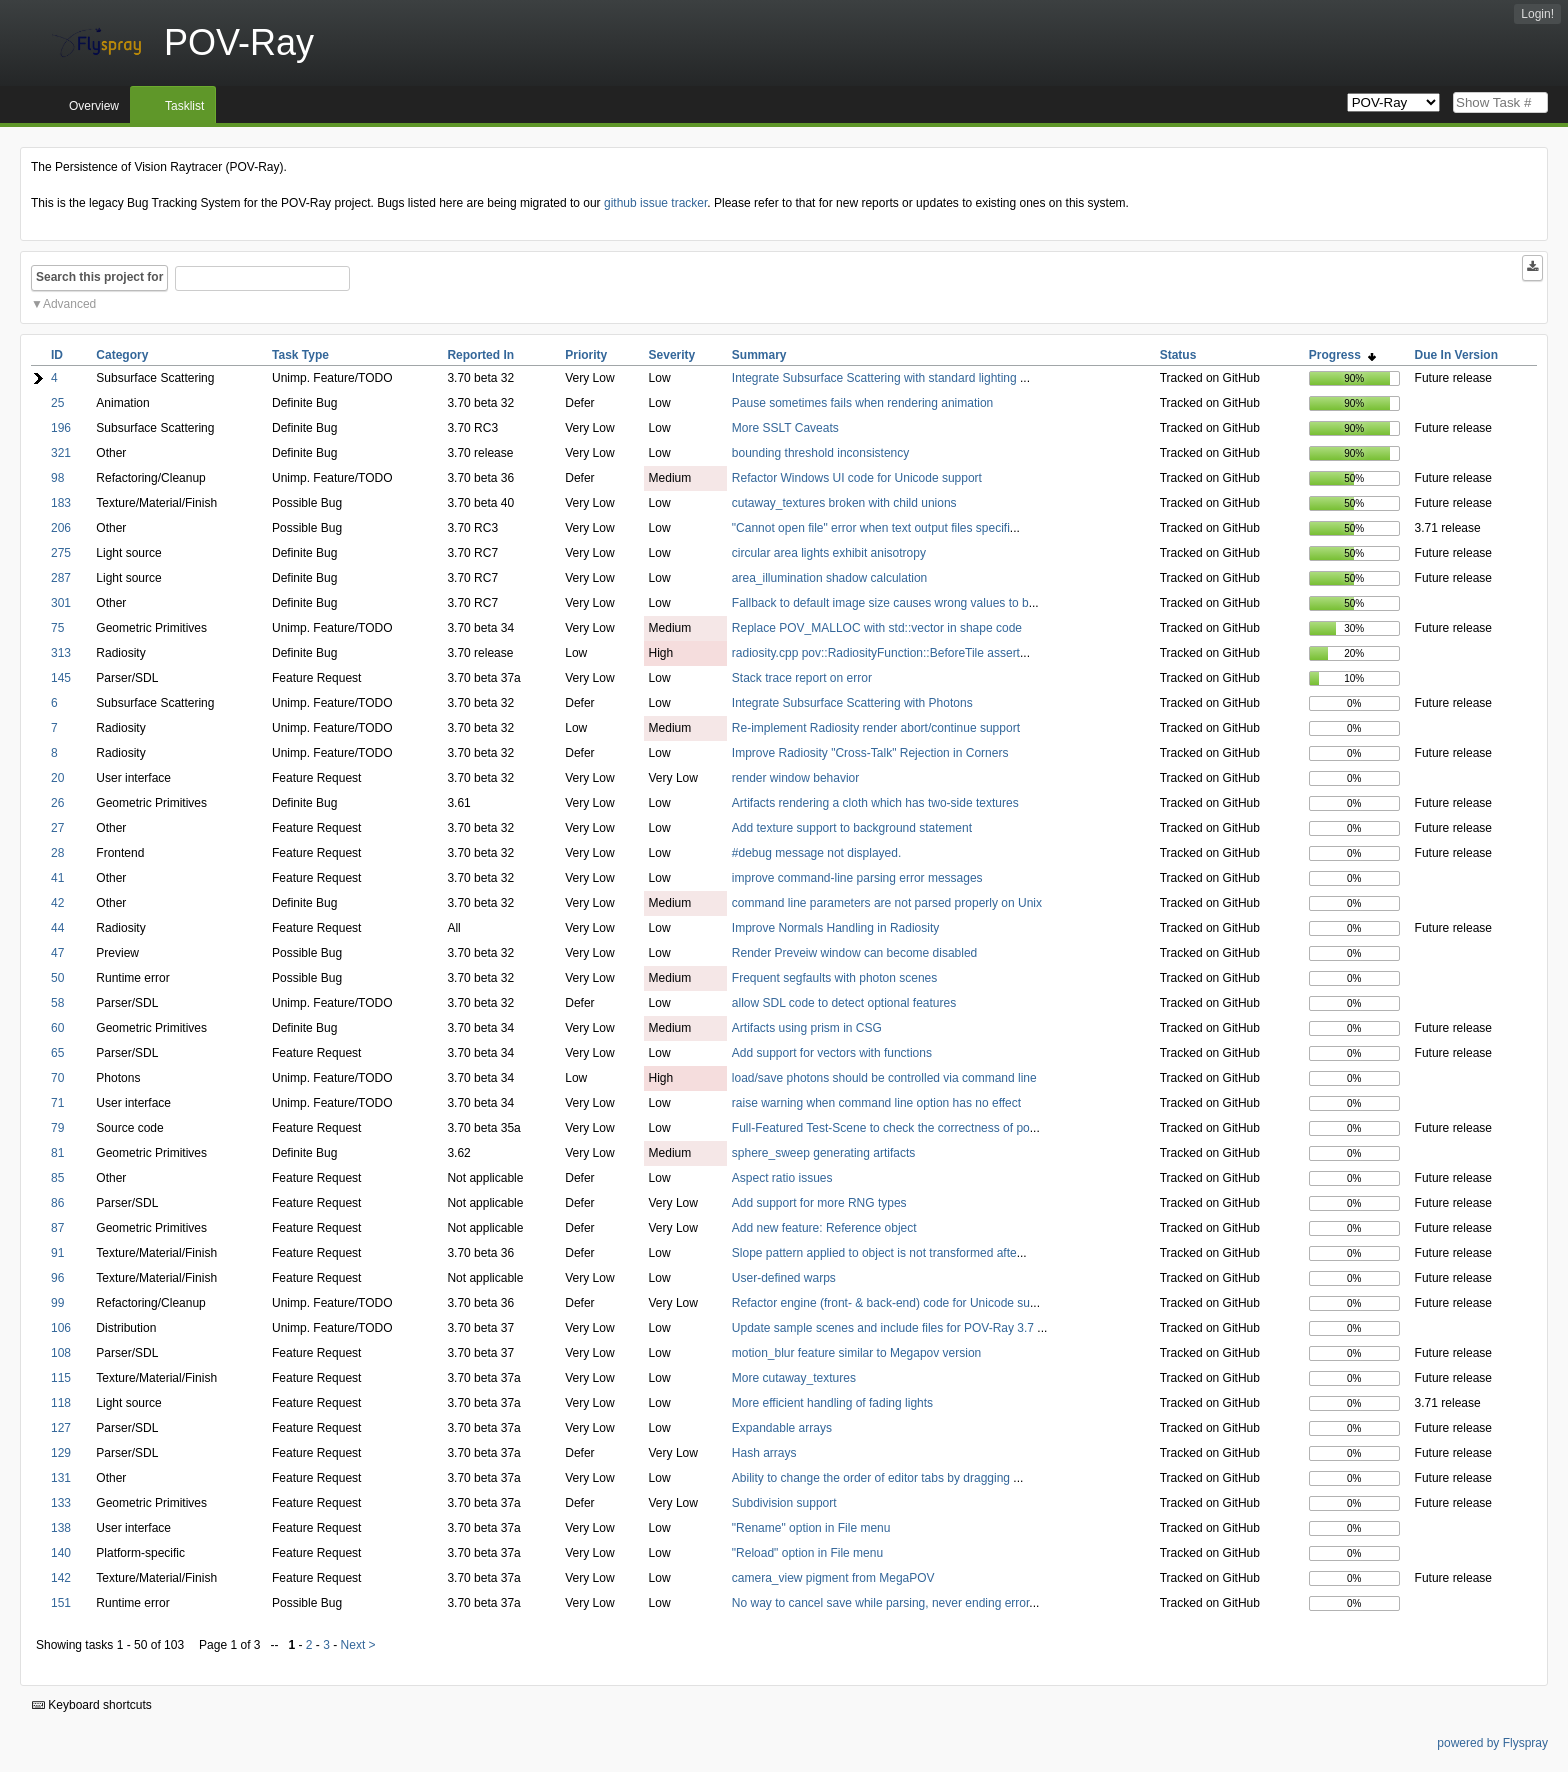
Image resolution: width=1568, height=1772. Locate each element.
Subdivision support (784, 1503)
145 (61, 678)
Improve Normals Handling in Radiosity (835, 928)
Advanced (69, 304)
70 (57, 1078)
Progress (1342, 355)
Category (122, 355)
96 (57, 1278)
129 (61, 1453)
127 (61, 1428)
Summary (759, 355)
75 (57, 628)
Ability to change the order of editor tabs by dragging (873, 1478)
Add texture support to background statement (852, 828)
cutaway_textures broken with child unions (844, 503)
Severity (672, 355)
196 (61, 428)
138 (61, 1528)
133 (61, 1503)
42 (57, 903)
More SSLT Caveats (785, 428)
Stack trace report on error (802, 678)
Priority (586, 355)
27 (57, 828)
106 (61, 1328)
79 (57, 1128)
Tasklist (184, 106)
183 (61, 503)
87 (57, 1228)
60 (57, 1028)
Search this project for (99, 277)
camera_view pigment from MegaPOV (833, 1578)
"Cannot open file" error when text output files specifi (871, 528)
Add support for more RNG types (819, 1203)
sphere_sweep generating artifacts (823, 1153)
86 (57, 1203)
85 (57, 1178)
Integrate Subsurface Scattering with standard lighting (876, 378)
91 (57, 1253)
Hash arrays (764, 1453)
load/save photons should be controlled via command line (884, 1078)
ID (57, 355)
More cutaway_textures (794, 1378)
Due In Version (1456, 355)
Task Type (300, 355)
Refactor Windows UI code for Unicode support (857, 478)
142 (61, 1578)
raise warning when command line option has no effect (876, 1103)
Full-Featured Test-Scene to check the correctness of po (881, 1128)
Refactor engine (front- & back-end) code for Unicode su (881, 1303)
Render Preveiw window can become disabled (854, 953)
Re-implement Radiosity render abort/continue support (876, 728)
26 (57, 803)
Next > (358, 1645)
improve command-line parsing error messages (857, 878)
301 (61, 603)
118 (61, 1403)
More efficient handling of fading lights (832, 1403)
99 (57, 1303)
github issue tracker (655, 203)
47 (57, 953)
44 (57, 928)
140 (61, 1553)
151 (61, 1603)
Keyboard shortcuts (92, 1705)
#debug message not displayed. (816, 853)
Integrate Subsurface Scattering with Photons (852, 703)
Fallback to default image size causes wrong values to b (880, 603)
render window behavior (795, 778)
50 (57, 978)
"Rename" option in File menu (811, 1528)
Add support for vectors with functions (832, 1053)
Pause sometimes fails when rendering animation (862, 403)
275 (61, 553)
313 (61, 653)
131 (61, 1478)
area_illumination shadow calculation (829, 578)
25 (57, 403)
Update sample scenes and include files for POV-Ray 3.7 (885, 1328)
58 (57, 1003)
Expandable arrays (782, 1428)
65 (57, 1053)
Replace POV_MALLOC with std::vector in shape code (877, 628)
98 (57, 478)
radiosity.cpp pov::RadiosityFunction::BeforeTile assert (876, 653)
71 (57, 1103)
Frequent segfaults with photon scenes (834, 978)
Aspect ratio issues (782, 1178)
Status (1178, 355)
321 (61, 453)
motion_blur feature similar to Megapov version (856, 1353)
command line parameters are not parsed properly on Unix (887, 903)
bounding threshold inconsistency (820, 453)
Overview (94, 106)
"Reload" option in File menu (807, 1553)
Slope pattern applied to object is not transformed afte (874, 1253)
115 (61, 1378)
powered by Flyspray (1492, 1743)
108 (61, 1353)
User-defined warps (784, 1278)
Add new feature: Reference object (824, 1228)
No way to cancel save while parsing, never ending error (881, 1603)
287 (61, 578)
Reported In (480, 355)
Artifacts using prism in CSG (807, 1028)
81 (57, 1153)
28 (57, 853)
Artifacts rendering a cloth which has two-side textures (875, 803)
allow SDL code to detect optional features (844, 1003)
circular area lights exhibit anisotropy (829, 553)
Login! (1537, 14)
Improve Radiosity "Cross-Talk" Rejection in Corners (870, 753)
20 (57, 778)
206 (61, 528)
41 (57, 878)
